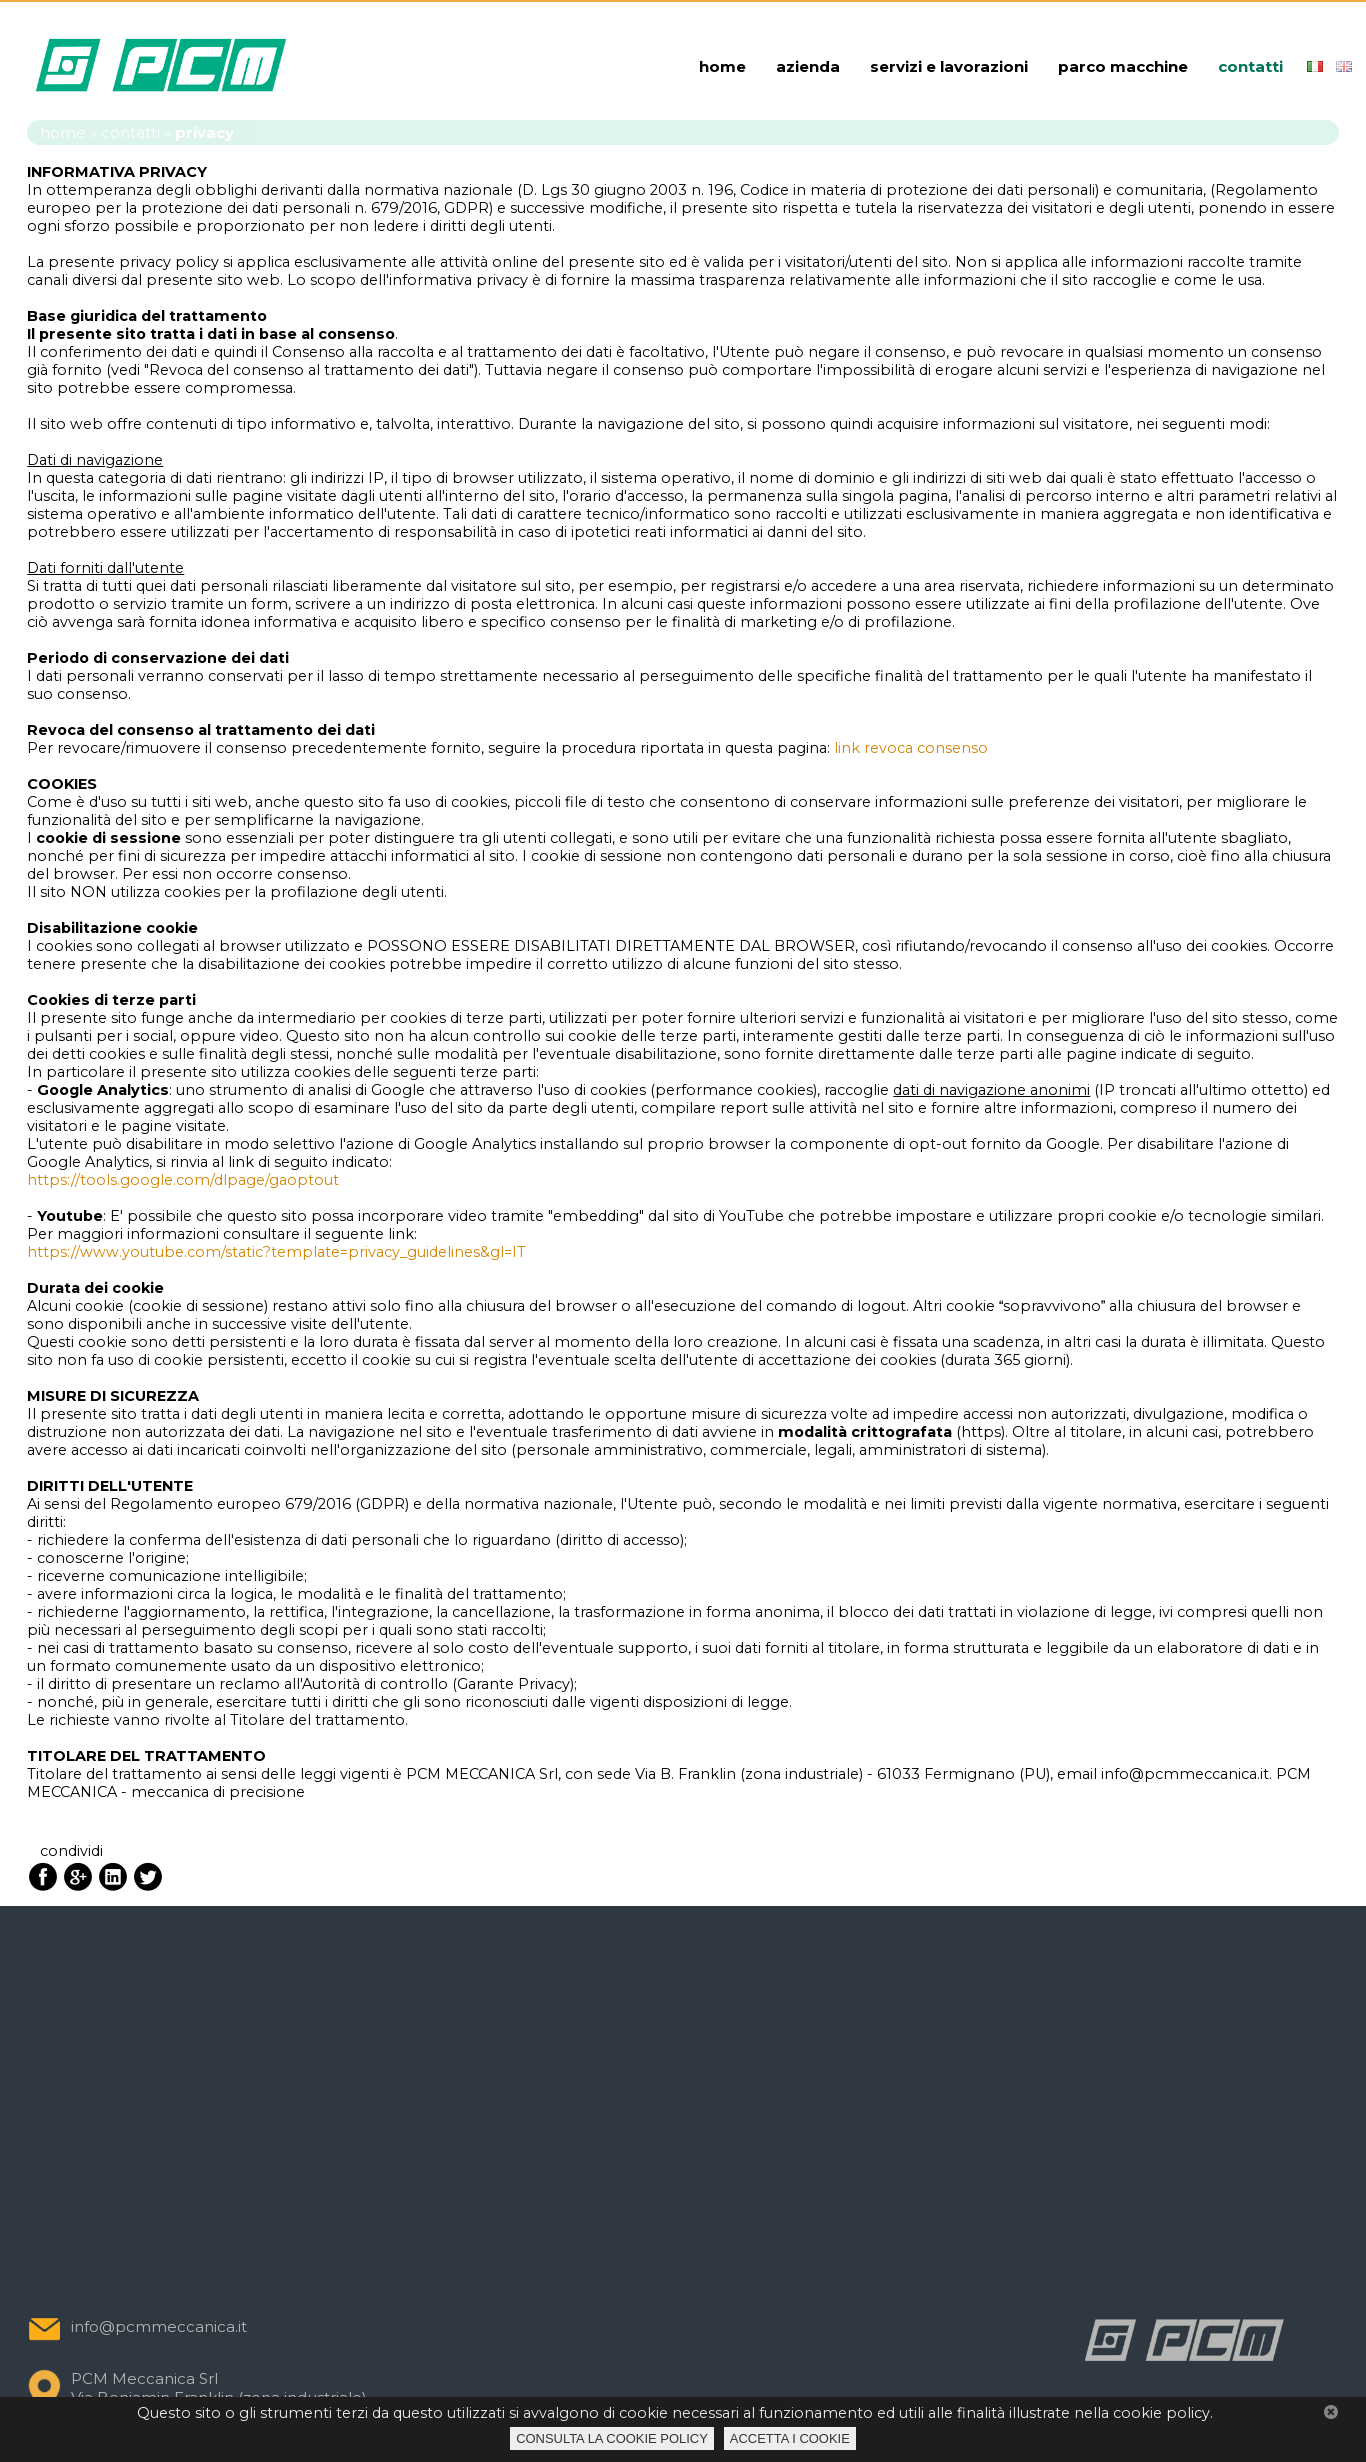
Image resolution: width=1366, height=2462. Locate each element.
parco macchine (1123, 66)
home (722, 66)
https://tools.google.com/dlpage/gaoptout (183, 1180)
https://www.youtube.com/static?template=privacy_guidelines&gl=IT (276, 1252)
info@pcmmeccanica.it (159, 2326)
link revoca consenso (911, 748)
